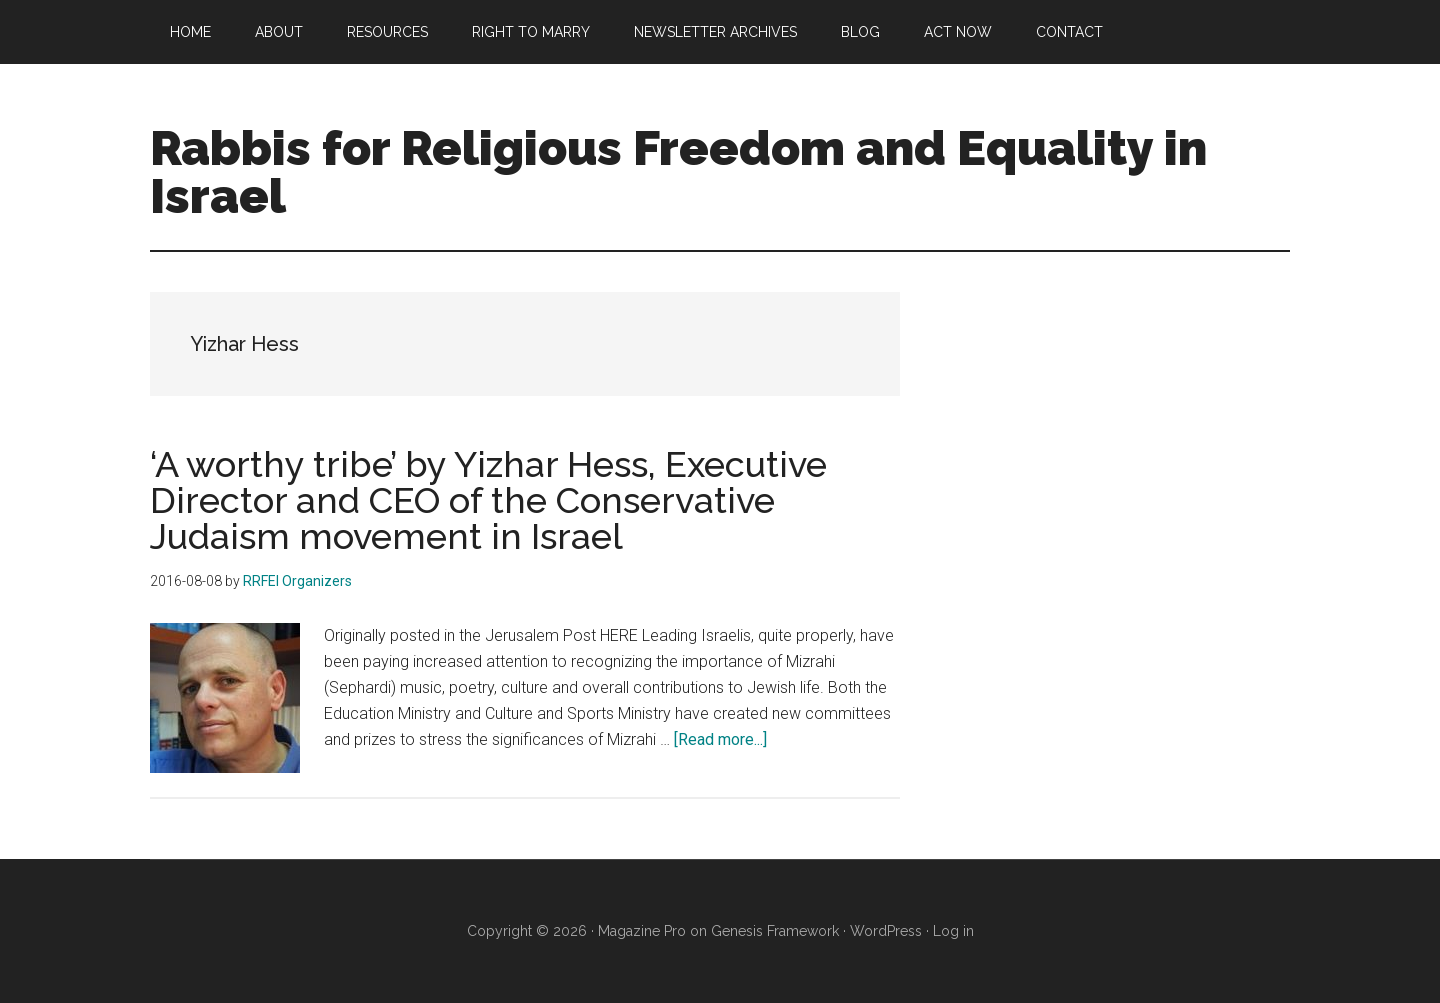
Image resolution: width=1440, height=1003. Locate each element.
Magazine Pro (642, 931)
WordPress (886, 931)
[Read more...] (720, 739)
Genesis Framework (775, 931)
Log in (953, 931)
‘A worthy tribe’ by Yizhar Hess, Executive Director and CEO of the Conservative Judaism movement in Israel (488, 500)
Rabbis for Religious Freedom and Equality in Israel (678, 172)
